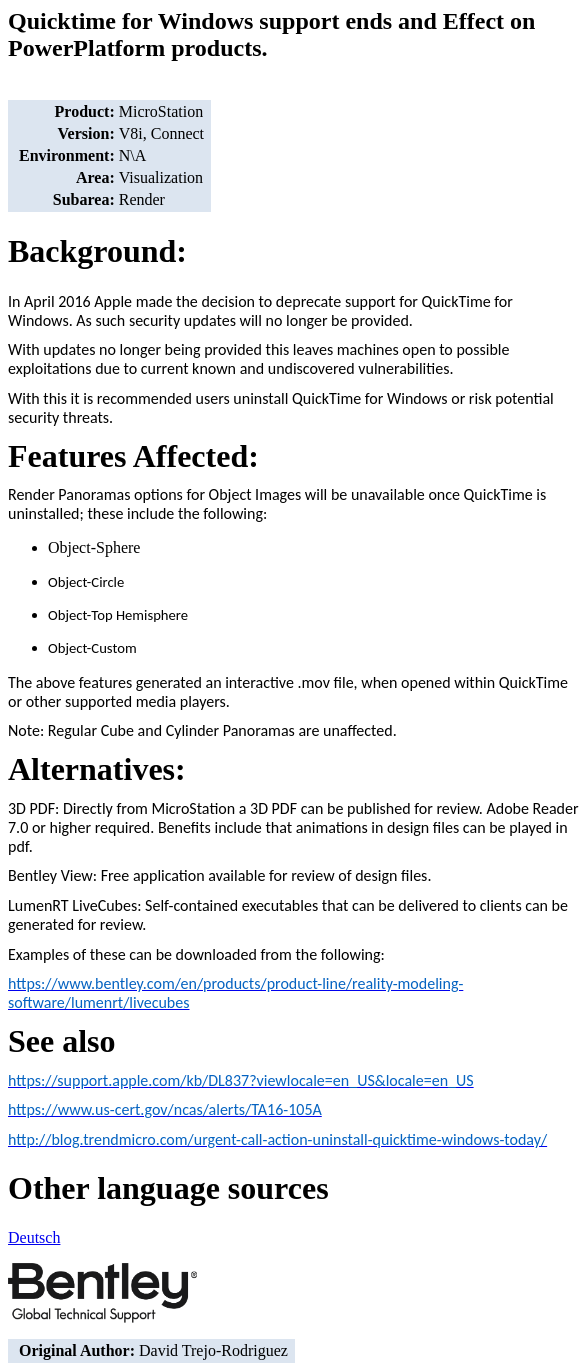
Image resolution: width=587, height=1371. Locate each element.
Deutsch (34, 1237)
